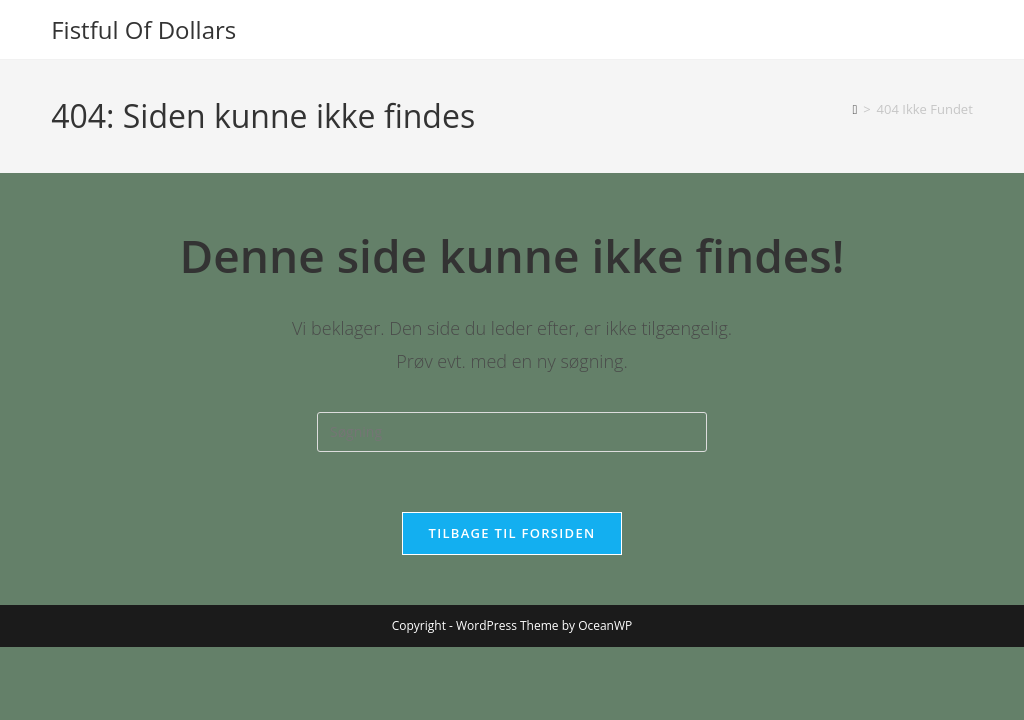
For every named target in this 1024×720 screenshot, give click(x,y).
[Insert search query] (512, 432)
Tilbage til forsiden (512, 533)
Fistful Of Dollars (143, 29)
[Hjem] (854, 109)
